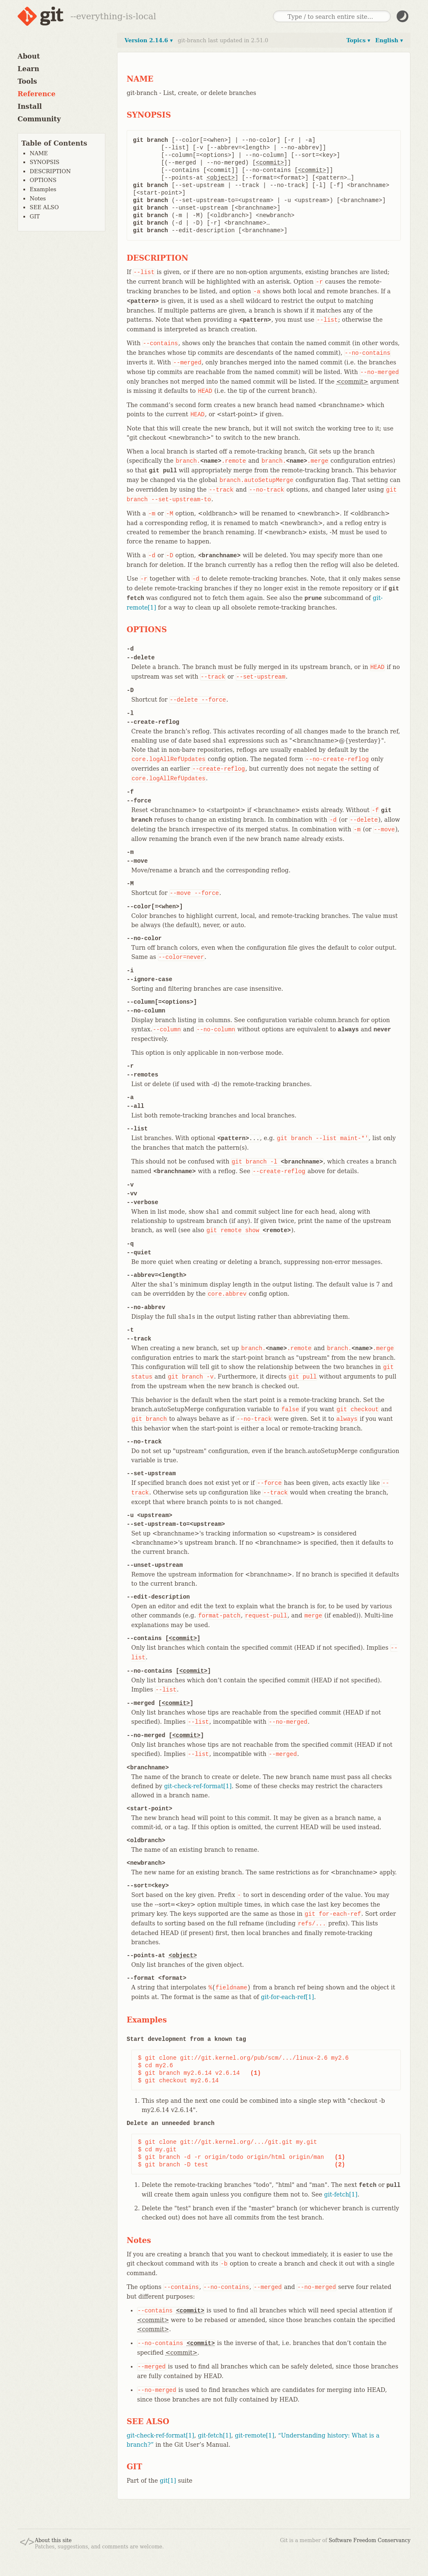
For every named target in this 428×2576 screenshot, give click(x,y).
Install (30, 106)
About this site (53, 2540)
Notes (38, 198)
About (29, 56)
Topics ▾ (358, 40)
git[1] (168, 2480)
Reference (37, 94)
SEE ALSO (44, 207)
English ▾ (389, 40)
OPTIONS (43, 180)
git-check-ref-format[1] (198, 1786)
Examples (43, 189)
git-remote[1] (254, 2435)
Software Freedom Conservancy (369, 2540)
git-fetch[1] (341, 2194)
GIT (35, 216)
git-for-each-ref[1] (287, 1997)
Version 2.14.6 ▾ (149, 40)
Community (39, 119)
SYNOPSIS (44, 162)
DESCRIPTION (50, 171)
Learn (28, 69)
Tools (27, 81)
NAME (39, 153)
